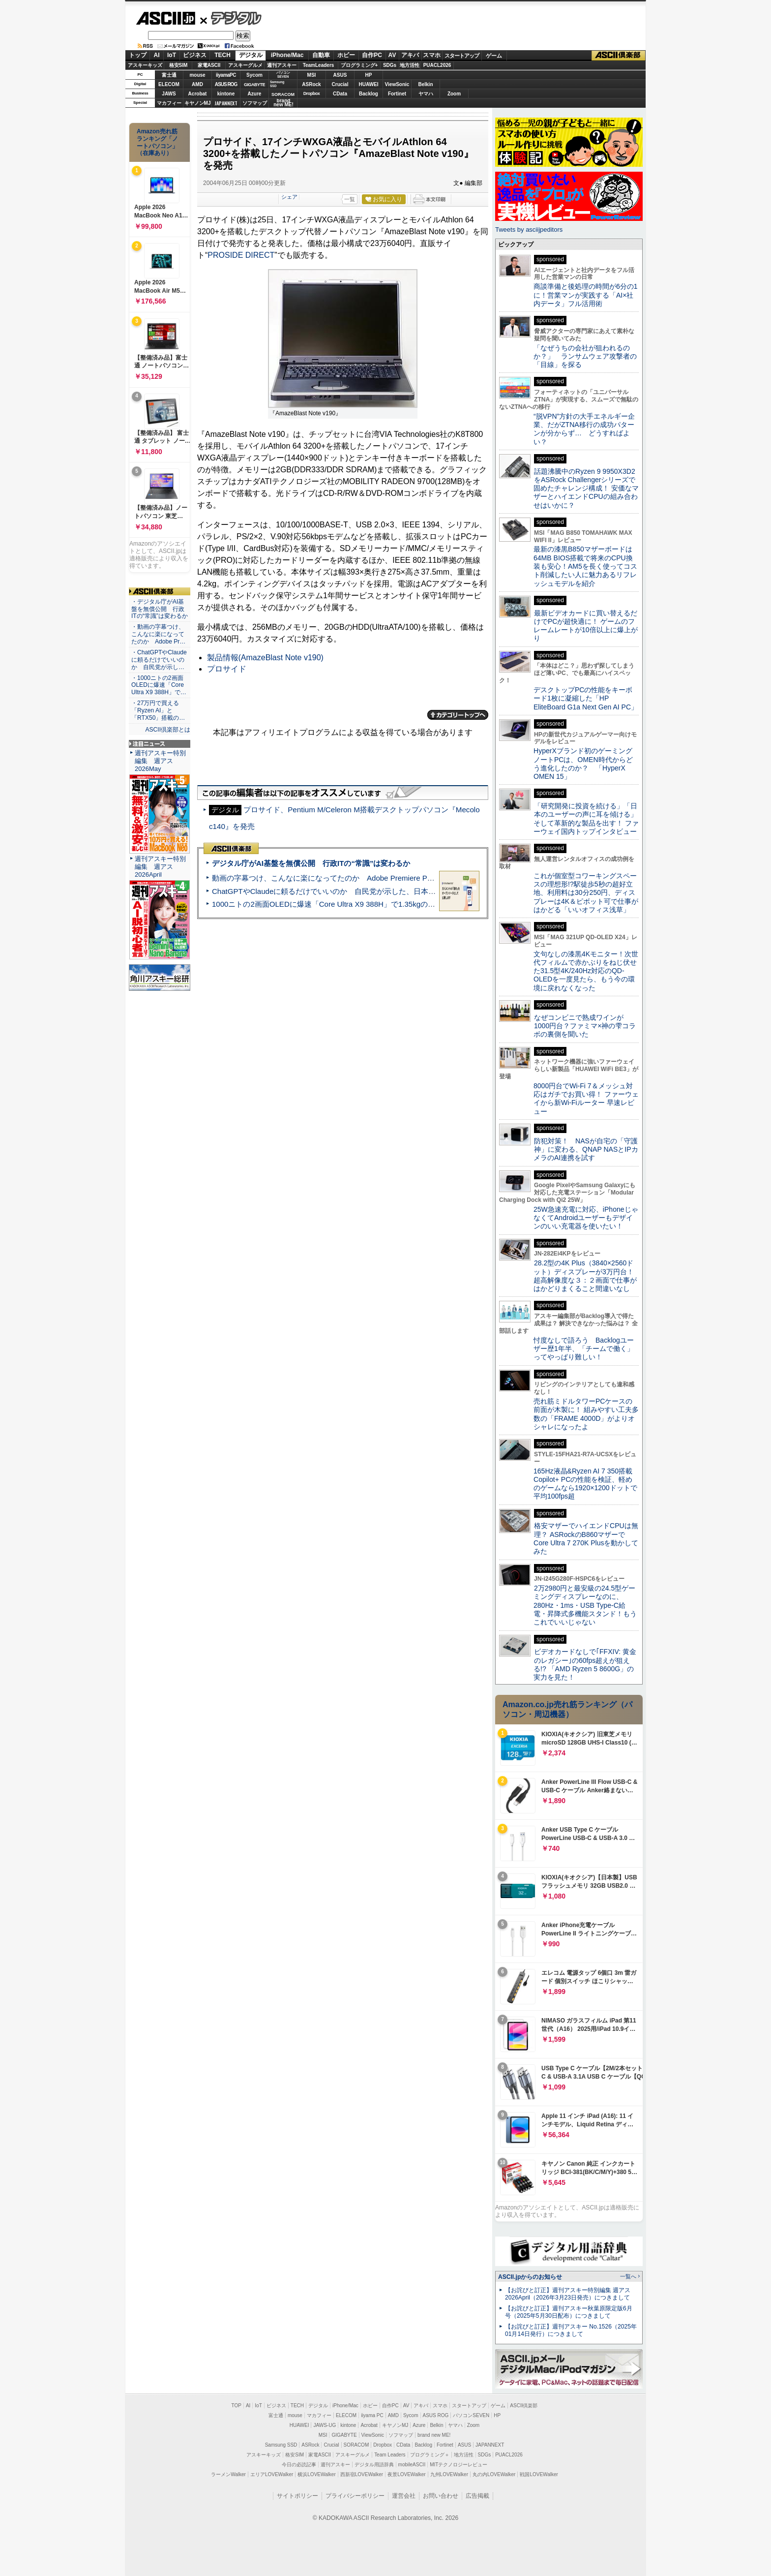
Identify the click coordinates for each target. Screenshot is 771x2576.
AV (392, 55)
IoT (171, 55)
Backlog (368, 93)
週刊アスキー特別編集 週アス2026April (160, 866)
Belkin (425, 84)
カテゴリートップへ (457, 715)
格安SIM (178, 65)
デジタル (231, 17)
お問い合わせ (440, 2495)
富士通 (169, 75)
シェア (289, 197)
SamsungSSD (277, 84)
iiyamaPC (226, 75)
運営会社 (403, 2495)
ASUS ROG (226, 84)
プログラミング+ (359, 65)
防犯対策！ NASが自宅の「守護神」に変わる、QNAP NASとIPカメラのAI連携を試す (586, 1149)
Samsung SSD (281, 2445)
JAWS (169, 93)
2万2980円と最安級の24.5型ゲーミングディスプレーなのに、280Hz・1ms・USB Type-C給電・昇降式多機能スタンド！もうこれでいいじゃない (585, 1605)
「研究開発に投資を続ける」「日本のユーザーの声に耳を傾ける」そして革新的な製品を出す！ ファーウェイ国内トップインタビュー (586, 818)
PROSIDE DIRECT (241, 255)
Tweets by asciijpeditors (529, 229)
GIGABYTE (254, 84)
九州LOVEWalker (449, 2474)
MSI (311, 75)
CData (340, 93)
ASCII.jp (165, 18)
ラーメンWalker (228, 2474)
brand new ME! (433, 2435)
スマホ (432, 55)
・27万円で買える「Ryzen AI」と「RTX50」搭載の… (158, 710)
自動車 (321, 55)
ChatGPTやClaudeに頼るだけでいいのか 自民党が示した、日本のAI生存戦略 (342, 891)
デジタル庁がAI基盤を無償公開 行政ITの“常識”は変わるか (311, 863)
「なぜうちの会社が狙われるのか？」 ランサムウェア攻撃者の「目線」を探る (585, 356)
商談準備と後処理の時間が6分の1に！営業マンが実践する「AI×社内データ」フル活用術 (586, 294)
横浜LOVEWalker (316, 2474)
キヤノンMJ (197, 103)
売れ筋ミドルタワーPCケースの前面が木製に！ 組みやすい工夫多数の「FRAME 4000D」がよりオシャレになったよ (586, 1414)
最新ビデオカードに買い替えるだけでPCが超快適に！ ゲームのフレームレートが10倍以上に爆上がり (586, 626)
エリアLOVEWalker (271, 2474)
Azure (255, 93)
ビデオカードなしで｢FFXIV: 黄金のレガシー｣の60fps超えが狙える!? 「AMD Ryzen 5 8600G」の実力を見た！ (585, 1664)
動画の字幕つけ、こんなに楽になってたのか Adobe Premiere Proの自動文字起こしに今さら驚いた (378, 878)
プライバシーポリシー (355, 2495)
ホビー (346, 55)
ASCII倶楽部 (618, 56)
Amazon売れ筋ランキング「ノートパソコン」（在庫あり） (157, 142)
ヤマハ (425, 93)
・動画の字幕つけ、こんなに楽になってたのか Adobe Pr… (158, 634)
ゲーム (494, 56)
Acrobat (197, 93)
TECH (222, 55)
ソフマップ (254, 103)
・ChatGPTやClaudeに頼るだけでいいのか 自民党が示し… (159, 660)
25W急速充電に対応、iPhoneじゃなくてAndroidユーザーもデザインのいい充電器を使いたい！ (586, 1217)
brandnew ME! (283, 103)
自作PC (372, 55)
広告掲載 (477, 2495)
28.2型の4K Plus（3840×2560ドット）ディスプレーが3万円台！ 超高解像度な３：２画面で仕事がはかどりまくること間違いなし (585, 1275)
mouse (197, 75)
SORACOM (356, 2445)
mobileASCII (412, 2464)
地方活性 (409, 65)
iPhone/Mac (287, 55)
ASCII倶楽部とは (167, 729)
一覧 (349, 199)
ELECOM (168, 84)
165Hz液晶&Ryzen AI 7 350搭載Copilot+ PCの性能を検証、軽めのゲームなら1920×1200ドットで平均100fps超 (585, 1484)
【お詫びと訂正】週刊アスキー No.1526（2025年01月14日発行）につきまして (571, 2330)
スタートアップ (462, 56)
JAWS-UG (324, 2425)
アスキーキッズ (145, 65)
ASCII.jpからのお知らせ (530, 2276)
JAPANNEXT (225, 103)
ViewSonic (397, 84)
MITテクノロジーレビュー (458, 2464)
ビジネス (195, 55)
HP (368, 75)
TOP (236, 2405)
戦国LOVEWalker (539, 2474)
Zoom (454, 93)
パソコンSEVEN (283, 74)
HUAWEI (369, 84)
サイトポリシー (297, 2495)
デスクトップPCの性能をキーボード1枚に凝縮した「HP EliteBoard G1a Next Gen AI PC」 (586, 698)
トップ (138, 55)
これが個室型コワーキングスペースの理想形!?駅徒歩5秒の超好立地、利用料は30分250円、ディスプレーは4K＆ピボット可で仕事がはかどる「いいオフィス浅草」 (586, 893)
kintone (226, 93)
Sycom (254, 75)
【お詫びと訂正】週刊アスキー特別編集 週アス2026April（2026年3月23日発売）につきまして (567, 2294)
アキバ (410, 55)
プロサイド (226, 669)
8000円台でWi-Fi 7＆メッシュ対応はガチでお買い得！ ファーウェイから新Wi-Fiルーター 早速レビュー (586, 1098)
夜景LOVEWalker (406, 2474)
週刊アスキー (282, 65)
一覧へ (628, 2276)
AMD (197, 84)
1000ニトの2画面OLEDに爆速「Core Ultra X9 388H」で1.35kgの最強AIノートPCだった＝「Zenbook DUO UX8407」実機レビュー (429, 904)
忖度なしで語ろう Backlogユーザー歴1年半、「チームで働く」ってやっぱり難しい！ (584, 1348)
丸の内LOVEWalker (494, 2474)
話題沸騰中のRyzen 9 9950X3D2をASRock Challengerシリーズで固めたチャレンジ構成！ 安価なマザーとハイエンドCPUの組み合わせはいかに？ (586, 488)
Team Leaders (389, 2454)
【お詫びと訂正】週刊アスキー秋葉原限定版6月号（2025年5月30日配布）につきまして (568, 2312)
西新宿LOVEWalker (361, 2474)
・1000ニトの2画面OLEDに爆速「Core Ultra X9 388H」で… (158, 685)
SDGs (389, 65)
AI (157, 55)
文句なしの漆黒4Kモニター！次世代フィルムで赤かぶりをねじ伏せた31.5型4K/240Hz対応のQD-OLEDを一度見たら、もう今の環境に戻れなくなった (586, 971)
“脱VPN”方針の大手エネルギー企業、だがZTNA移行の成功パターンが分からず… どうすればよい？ (584, 429)
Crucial (340, 84)
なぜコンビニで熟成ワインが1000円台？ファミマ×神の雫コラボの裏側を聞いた (585, 1026)
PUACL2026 (437, 65)
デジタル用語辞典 (374, 2464)
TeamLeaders (318, 65)
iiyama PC (372, 2415)
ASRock (311, 84)
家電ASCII (209, 65)
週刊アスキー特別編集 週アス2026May (160, 760)
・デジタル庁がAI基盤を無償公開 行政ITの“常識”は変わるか (159, 609)
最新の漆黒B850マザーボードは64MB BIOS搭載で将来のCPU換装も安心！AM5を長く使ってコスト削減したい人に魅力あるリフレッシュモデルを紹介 (585, 566)
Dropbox (311, 93)
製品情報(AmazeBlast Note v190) (265, 657)
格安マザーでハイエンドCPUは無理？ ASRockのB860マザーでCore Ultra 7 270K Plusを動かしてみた (586, 1538)
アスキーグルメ (245, 65)
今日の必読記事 (299, 2464)
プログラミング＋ (429, 2454)
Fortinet (397, 93)
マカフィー (169, 103)
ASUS (340, 75)
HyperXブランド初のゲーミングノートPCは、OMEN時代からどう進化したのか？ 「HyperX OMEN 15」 (583, 763)
